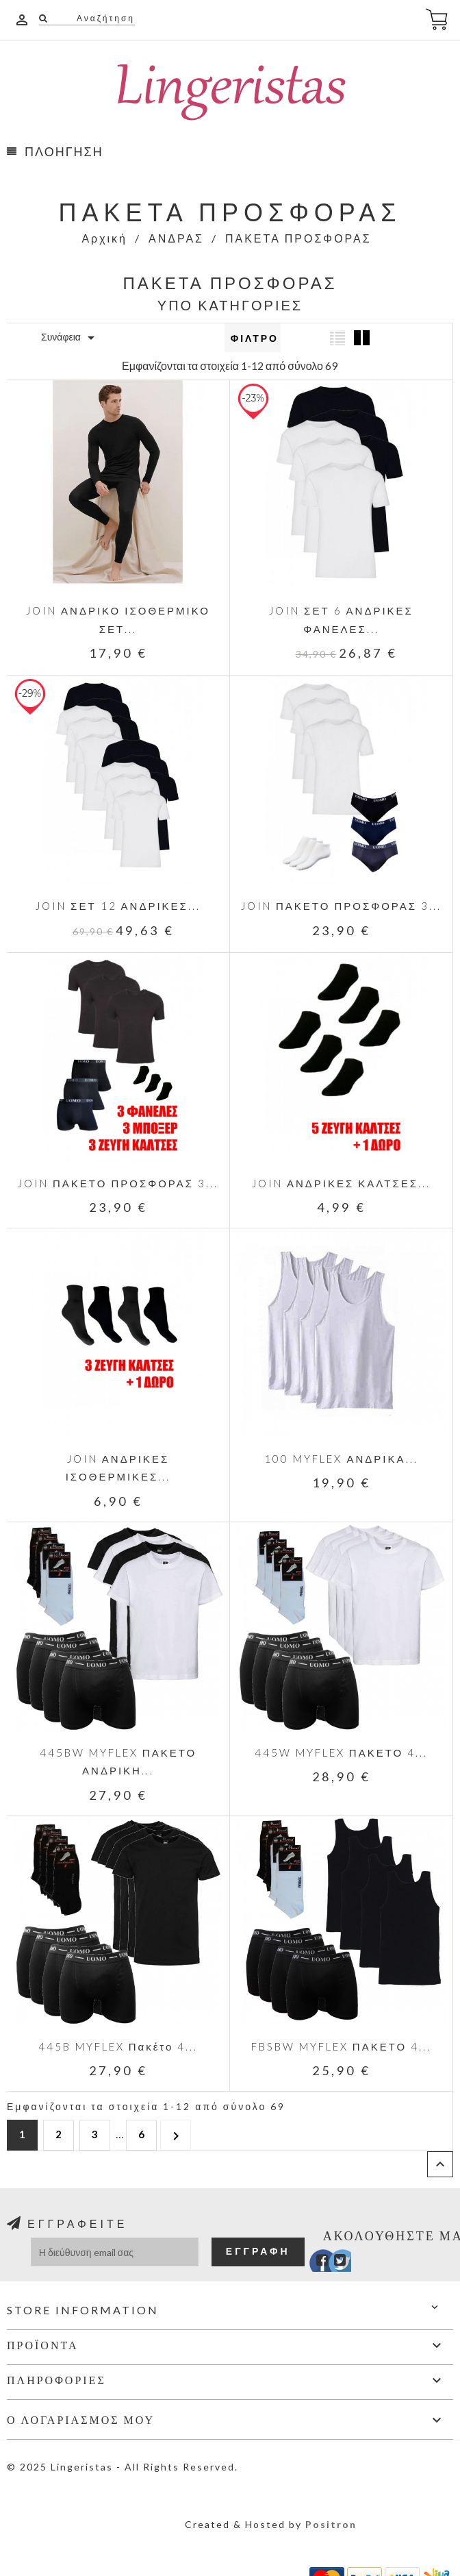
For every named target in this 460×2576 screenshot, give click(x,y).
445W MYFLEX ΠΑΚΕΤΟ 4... (341, 1752)
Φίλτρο (255, 338)
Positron (331, 2524)
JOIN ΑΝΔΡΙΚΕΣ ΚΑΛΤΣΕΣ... (341, 1183)
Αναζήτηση (104, 18)
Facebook (313, 2264)
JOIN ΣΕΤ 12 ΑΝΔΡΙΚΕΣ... (118, 906)
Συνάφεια (70, 338)
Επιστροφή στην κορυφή (440, 2164)
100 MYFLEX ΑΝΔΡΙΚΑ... (341, 1458)
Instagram (352, 2264)
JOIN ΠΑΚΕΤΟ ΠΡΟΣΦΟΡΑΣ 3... (341, 906)
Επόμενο (176, 2134)
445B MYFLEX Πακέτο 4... (118, 2046)
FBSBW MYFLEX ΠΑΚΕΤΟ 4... (341, 2046)
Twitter (333, 2264)
